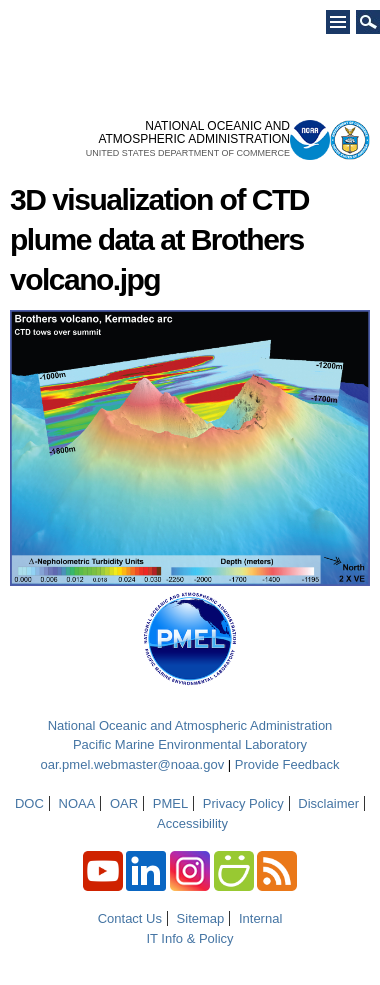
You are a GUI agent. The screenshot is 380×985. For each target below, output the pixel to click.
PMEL (170, 803)
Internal (260, 918)
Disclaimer (328, 803)
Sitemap (201, 918)
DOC (29, 803)
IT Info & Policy (189, 938)
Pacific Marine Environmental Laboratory (190, 744)
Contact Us (130, 918)
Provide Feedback (287, 764)
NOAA (77, 803)
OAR (124, 803)
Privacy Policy (243, 803)
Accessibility (192, 823)
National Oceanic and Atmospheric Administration (190, 725)
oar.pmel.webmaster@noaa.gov (132, 764)
